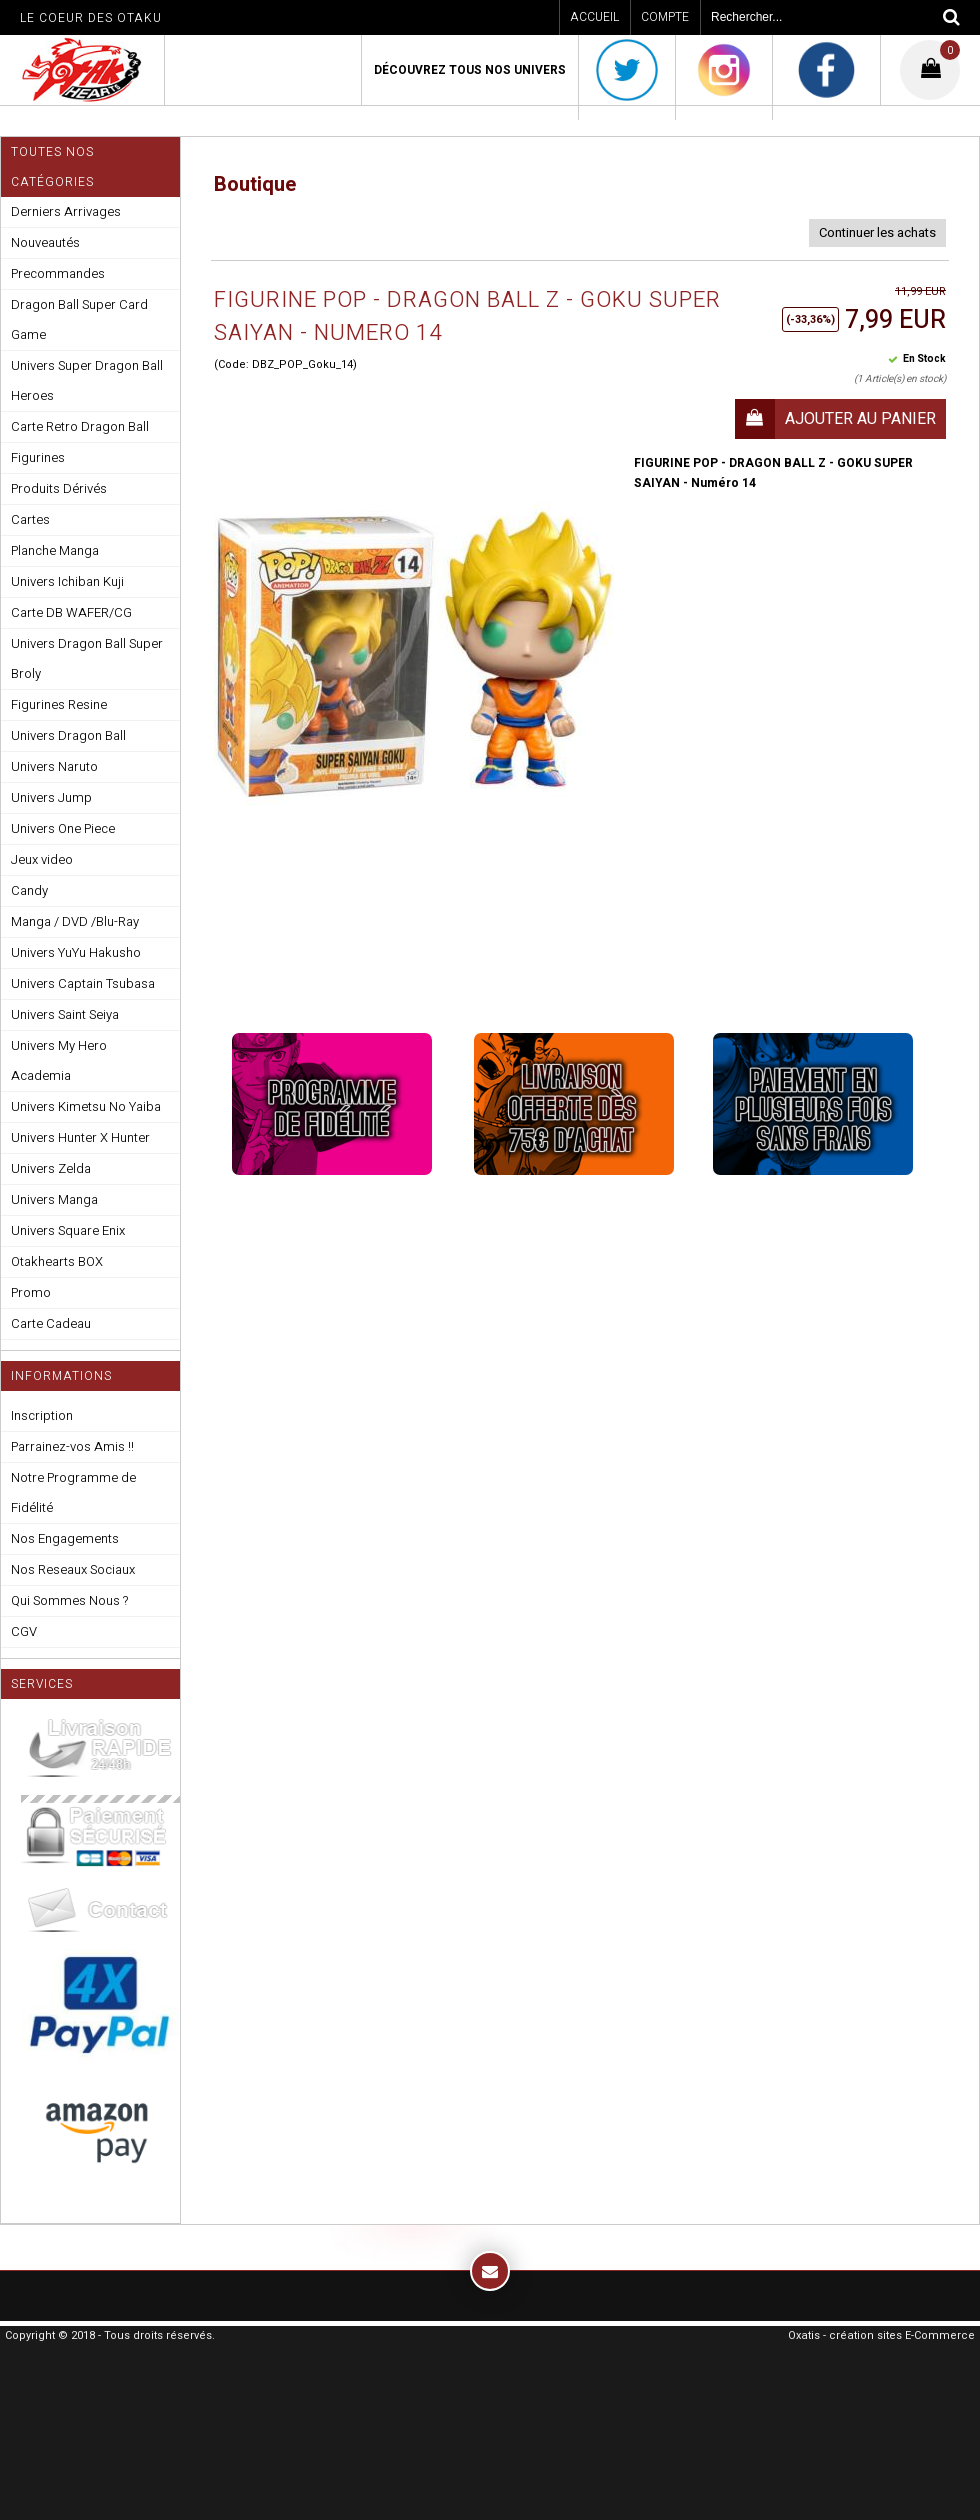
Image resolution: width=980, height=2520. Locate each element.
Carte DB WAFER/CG (71, 612)
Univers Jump (51, 797)
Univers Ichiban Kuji (67, 581)
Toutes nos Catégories (52, 167)
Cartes (30, 519)
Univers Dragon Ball (68, 735)
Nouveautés (45, 242)
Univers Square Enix (68, 1230)
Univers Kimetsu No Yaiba (86, 1106)
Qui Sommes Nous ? (69, 1600)
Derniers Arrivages (66, 211)
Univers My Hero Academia (59, 1060)
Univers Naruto (54, 766)
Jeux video (42, 859)
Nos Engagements (65, 1538)
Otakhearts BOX (57, 1261)
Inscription (42, 1415)
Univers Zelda (51, 1168)
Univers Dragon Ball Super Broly (87, 658)
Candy (29, 890)
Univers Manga (54, 1199)
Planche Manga (55, 550)
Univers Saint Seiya (65, 1014)
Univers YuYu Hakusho (76, 952)
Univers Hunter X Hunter (80, 1137)
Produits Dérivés (59, 488)
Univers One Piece (63, 828)
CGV (24, 1631)
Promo (31, 1292)
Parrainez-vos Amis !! (72, 1446)
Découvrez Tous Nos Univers (470, 70)
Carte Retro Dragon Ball (80, 426)
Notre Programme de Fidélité (73, 1492)
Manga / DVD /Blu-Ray (75, 921)
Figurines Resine (59, 704)
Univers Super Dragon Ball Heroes (87, 380)
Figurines (38, 457)
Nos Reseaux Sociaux (73, 1569)
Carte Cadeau (51, 1323)
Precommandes (58, 273)
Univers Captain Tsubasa (83, 983)
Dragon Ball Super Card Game (79, 319)
